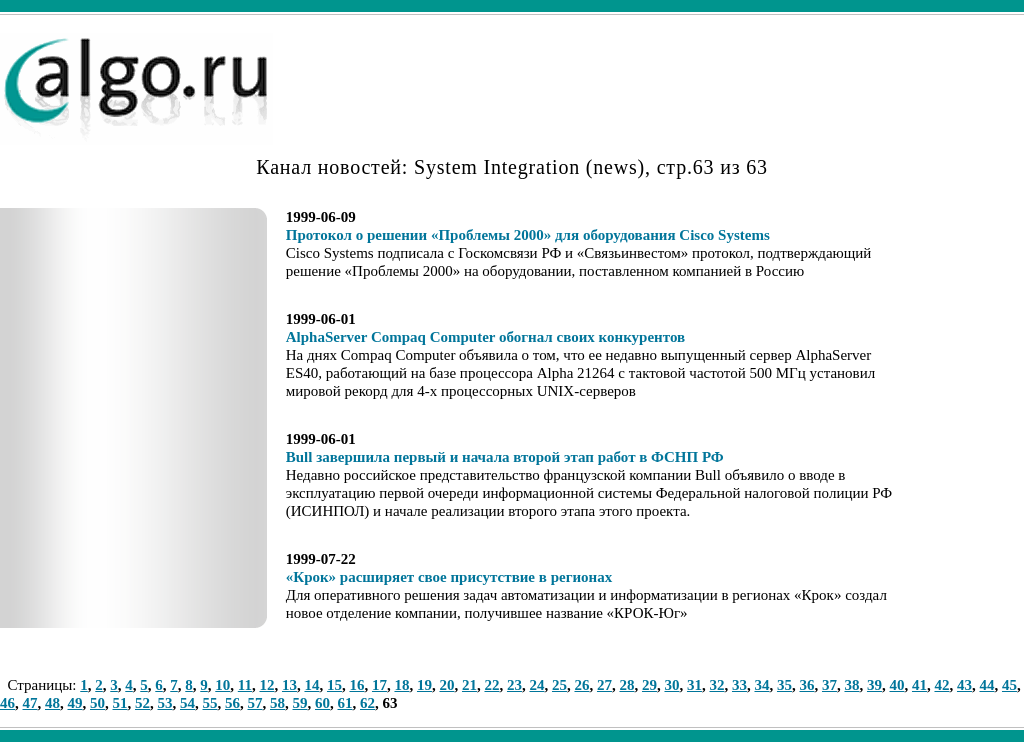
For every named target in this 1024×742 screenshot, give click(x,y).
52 (142, 703)
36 (806, 685)
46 (7, 703)
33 (739, 685)
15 (334, 685)
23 (514, 685)
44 (986, 685)
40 (896, 685)
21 (469, 685)
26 (581, 685)
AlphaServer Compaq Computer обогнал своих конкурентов (485, 337)
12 (266, 685)
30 (671, 685)
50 (97, 703)
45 (1009, 685)
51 (120, 703)
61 (345, 703)
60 (322, 703)
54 (187, 703)
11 (245, 685)
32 (716, 685)
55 (210, 703)
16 (356, 685)
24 (536, 685)
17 (379, 685)
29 (649, 685)
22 (491, 685)
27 (604, 685)
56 (232, 703)
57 (255, 703)
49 (75, 703)
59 (300, 703)
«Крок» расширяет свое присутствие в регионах (449, 577)
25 (559, 685)
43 (964, 685)
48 (52, 703)
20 (446, 685)
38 (851, 685)
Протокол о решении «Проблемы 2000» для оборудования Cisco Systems (528, 235)
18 (401, 685)
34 (761, 685)
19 (424, 685)
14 (311, 685)
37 (829, 685)
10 (222, 685)
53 (165, 703)
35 (784, 685)
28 (626, 685)
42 (941, 685)
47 (30, 703)
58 (277, 703)
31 (694, 685)
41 (919, 685)
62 (367, 703)
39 (874, 685)
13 (289, 685)
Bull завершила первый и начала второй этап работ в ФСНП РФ (505, 457)
